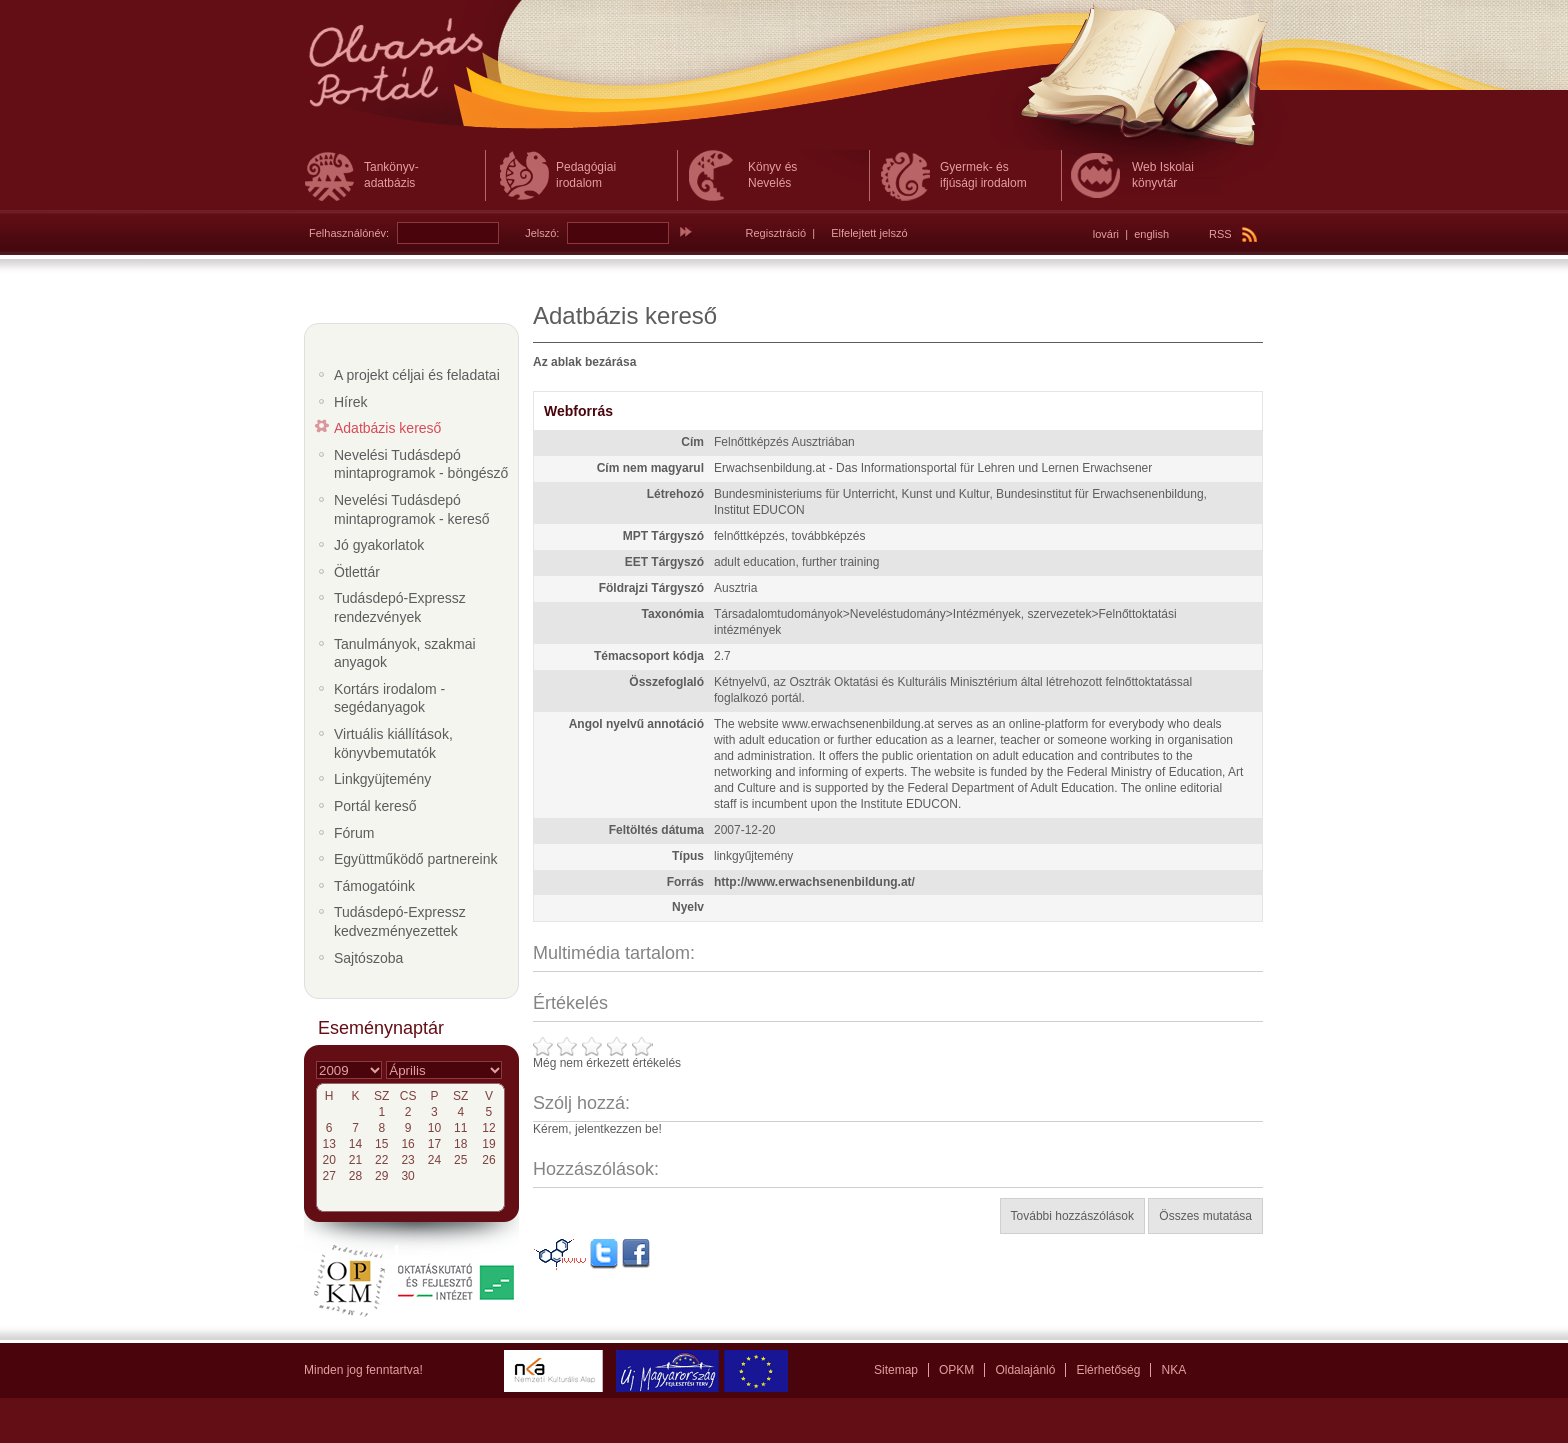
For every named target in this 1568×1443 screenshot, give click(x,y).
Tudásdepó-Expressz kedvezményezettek (400, 921)
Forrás (685, 882)
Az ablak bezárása (584, 362)
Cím (692, 442)
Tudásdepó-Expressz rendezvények (400, 607)
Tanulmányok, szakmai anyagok (405, 653)
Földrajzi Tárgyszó (651, 588)
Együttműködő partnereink (415, 859)
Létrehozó (675, 494)
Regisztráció (776, 233)
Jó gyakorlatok (379, 545)
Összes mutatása (1205, 1216)
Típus (688, 856)
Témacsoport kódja (649, 656)
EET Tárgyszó (664, 562)
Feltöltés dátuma (656, 830)
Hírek (350, 402)
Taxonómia (673, 614)
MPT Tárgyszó (663, 536)
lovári (1106, 234)
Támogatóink (374, 886)
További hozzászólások (1072, 1216)
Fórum (354, 833)
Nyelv (688, 907)
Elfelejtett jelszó (869, 233)
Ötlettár (357, 572)
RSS (1233, 234)
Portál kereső (375, 806)
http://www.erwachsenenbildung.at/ (814, 882)
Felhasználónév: (349, 233)
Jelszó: (542, 233)
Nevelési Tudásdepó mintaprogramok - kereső (412, 509)
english (1151, 234)
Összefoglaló (666, 682)
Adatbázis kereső (387, 428)
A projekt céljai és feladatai (417, 375)
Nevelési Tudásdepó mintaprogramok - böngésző (421, 464)
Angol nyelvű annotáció (636, 724)
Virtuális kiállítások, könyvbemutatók (393, 743)
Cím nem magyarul (650, 468)
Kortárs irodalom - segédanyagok (389, 698)
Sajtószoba (368, 958)
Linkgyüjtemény (382, 779)
